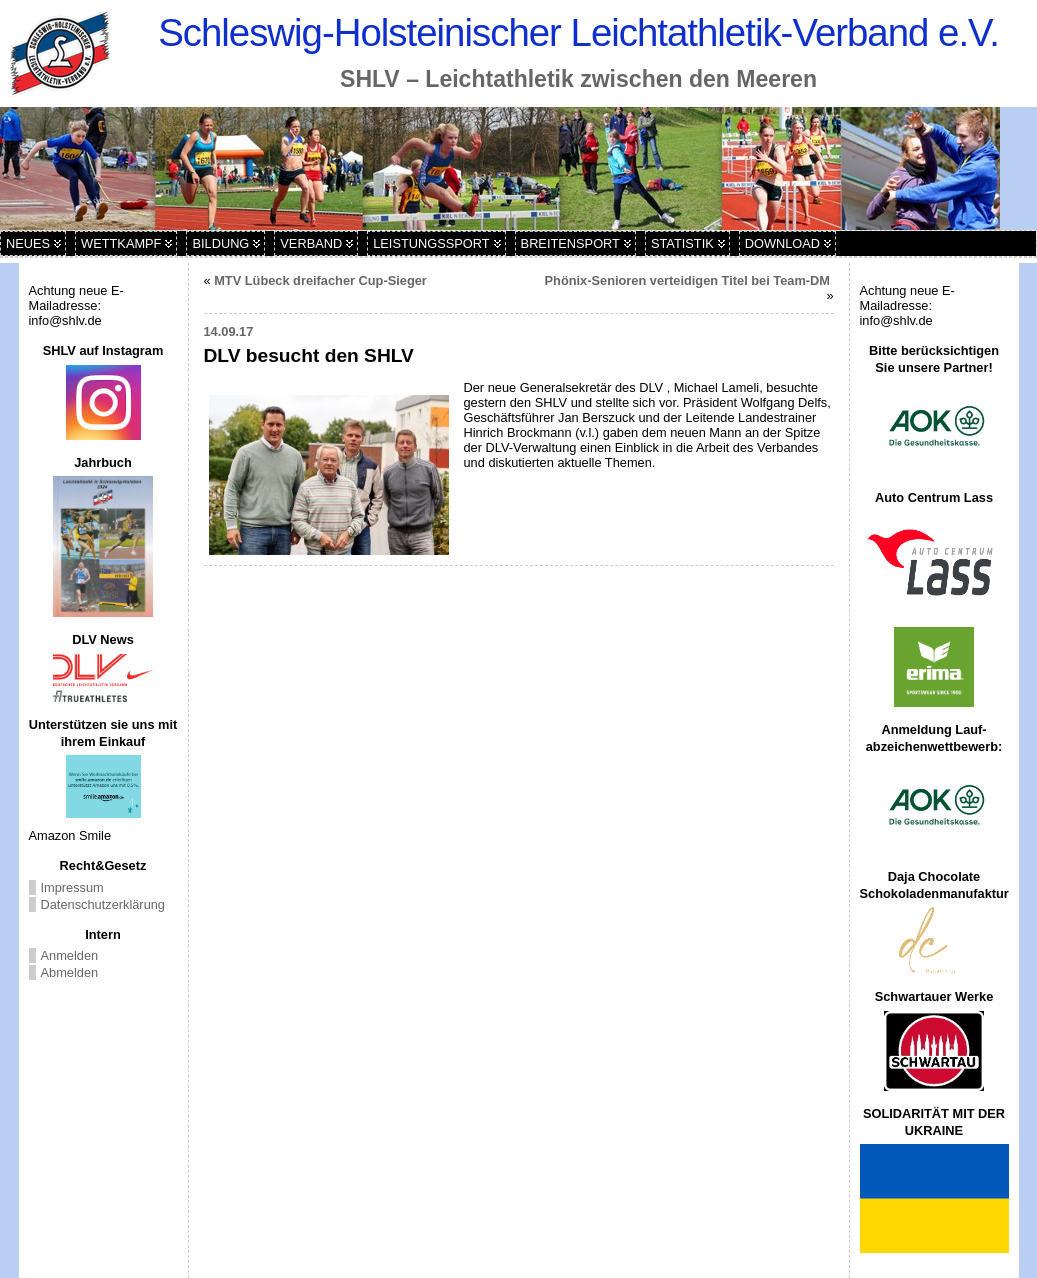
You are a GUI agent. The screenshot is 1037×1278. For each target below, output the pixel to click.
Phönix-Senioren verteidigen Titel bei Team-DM (689, 280)
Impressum (72, 887)
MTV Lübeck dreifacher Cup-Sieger (320, 280)
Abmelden (70, 972)
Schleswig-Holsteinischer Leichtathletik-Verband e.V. (578, 32)
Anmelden (70, 955)
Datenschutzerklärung (103, 904)
